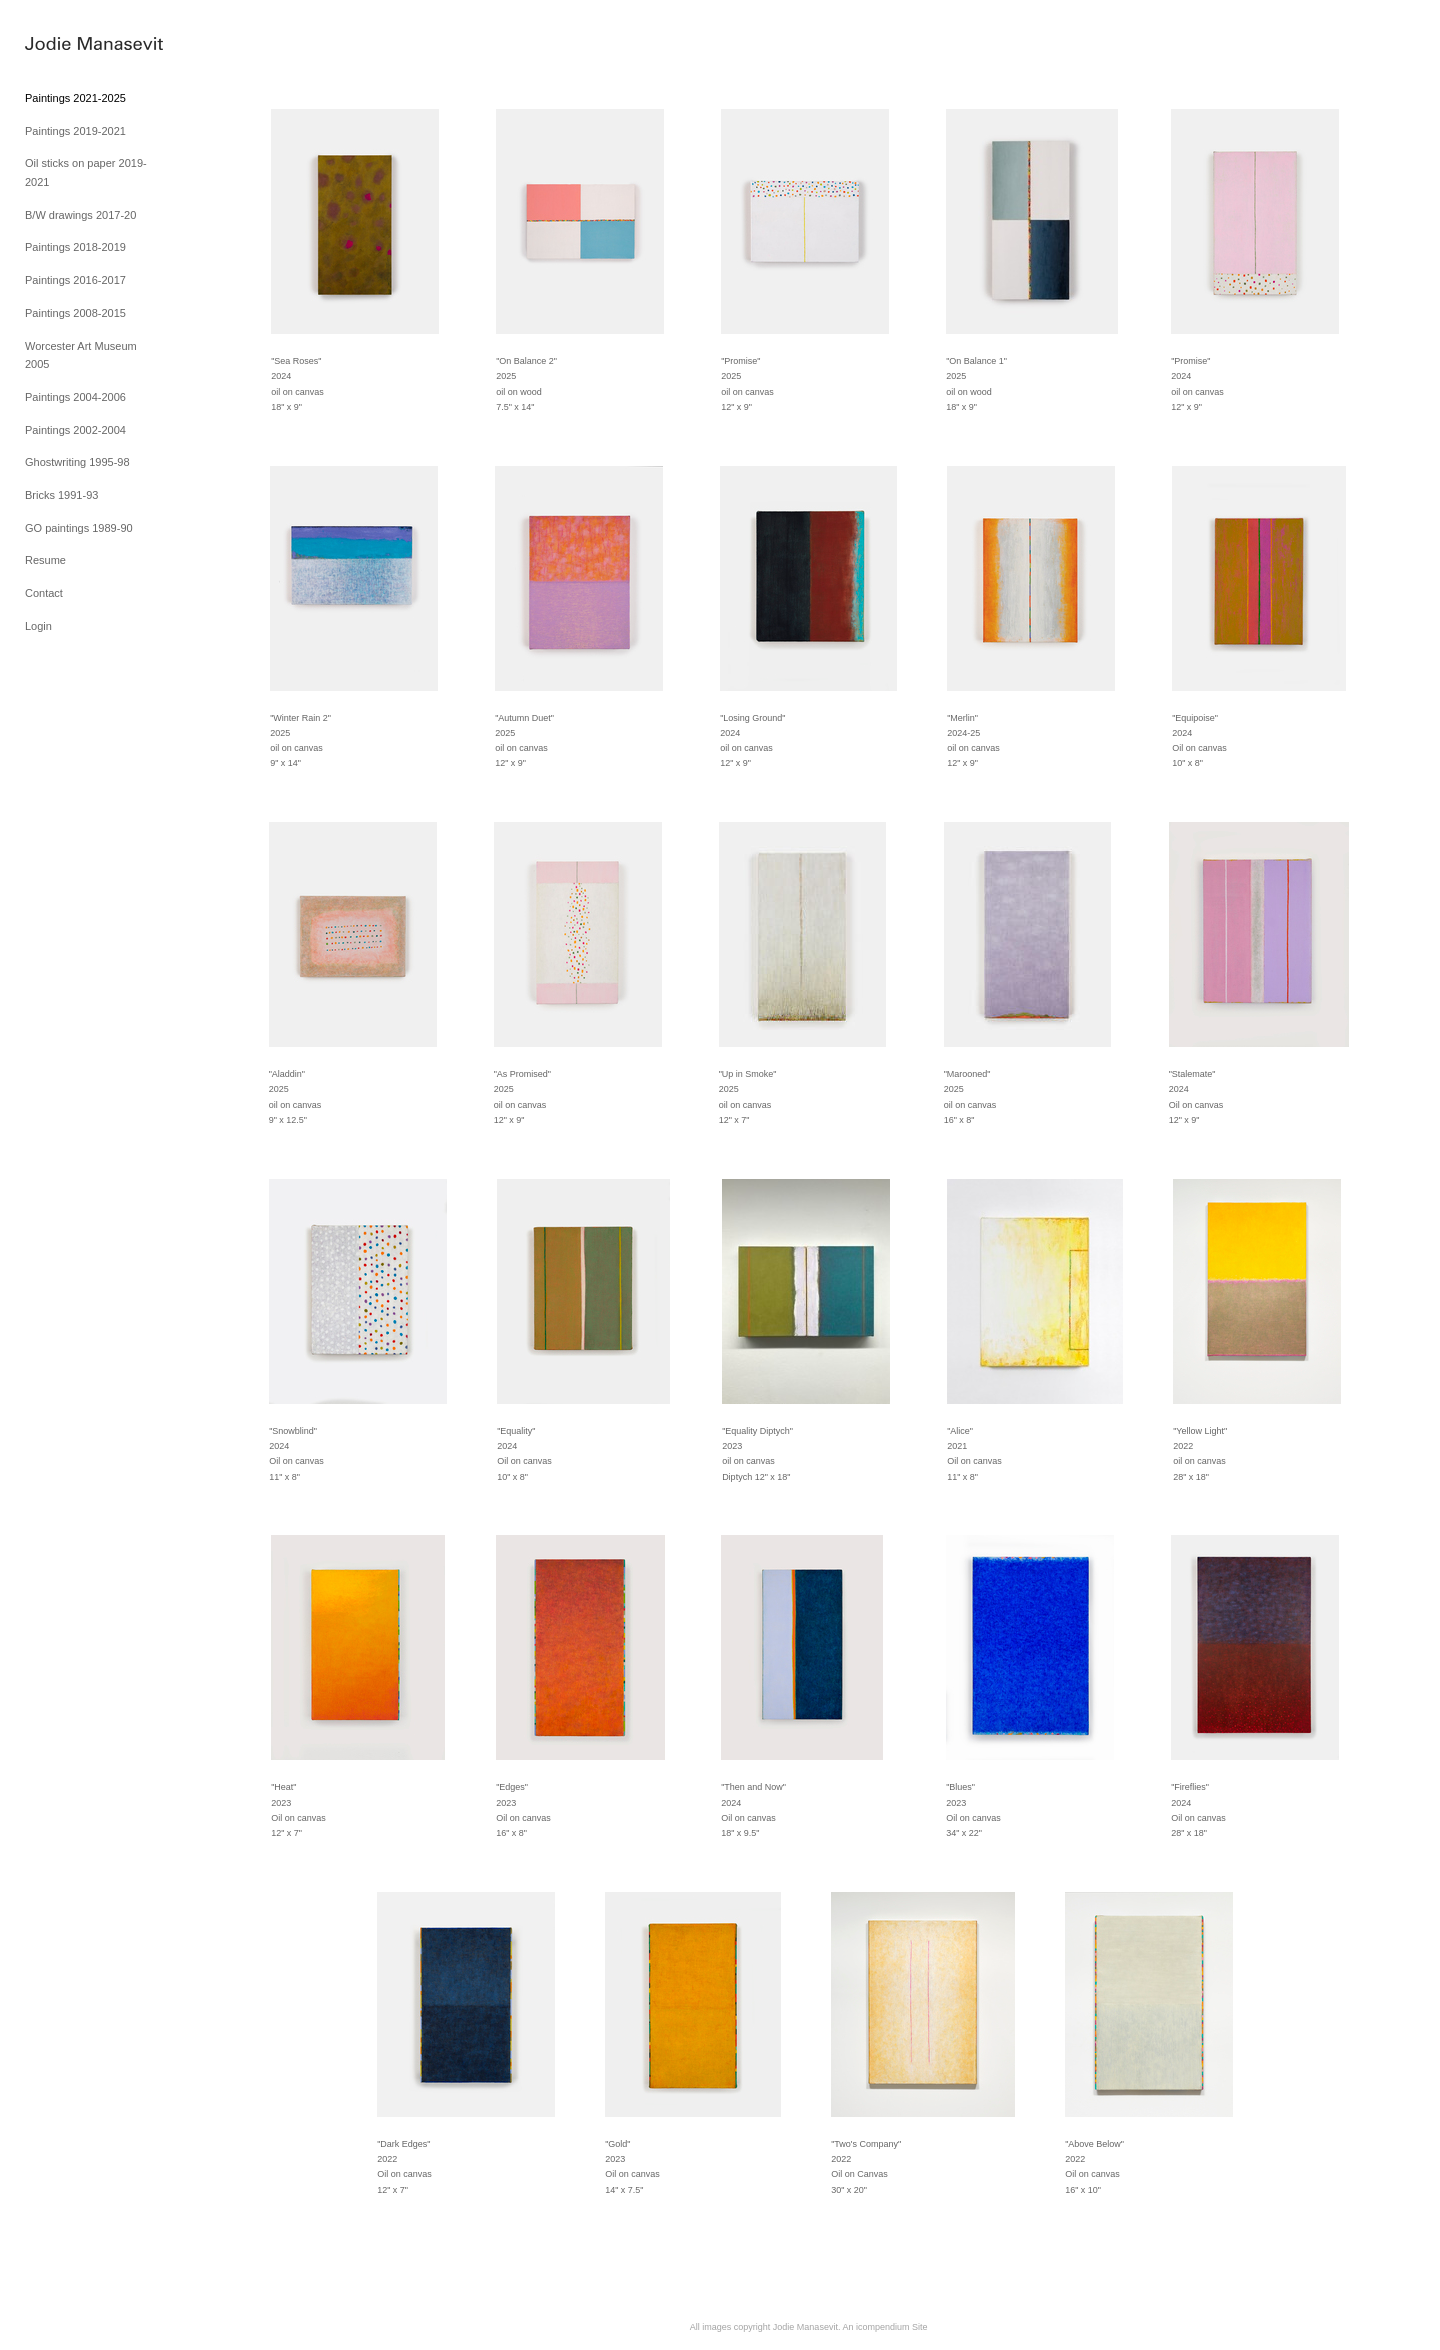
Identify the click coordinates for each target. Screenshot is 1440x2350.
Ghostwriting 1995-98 (77, 462)
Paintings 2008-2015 (75, 313)
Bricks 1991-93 (61, 495)
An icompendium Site (884, 2327)
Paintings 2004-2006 (75, 397)
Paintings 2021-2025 (75, 98)
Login (38, 626)
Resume (45, 560)
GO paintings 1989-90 (79, 528)
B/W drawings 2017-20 (80, 215)
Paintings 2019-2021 (75, 131)
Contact (44, 593)
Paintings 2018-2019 (75, 247)
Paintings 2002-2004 (75, 430)
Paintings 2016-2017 (75, 280)
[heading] (75, 44)
